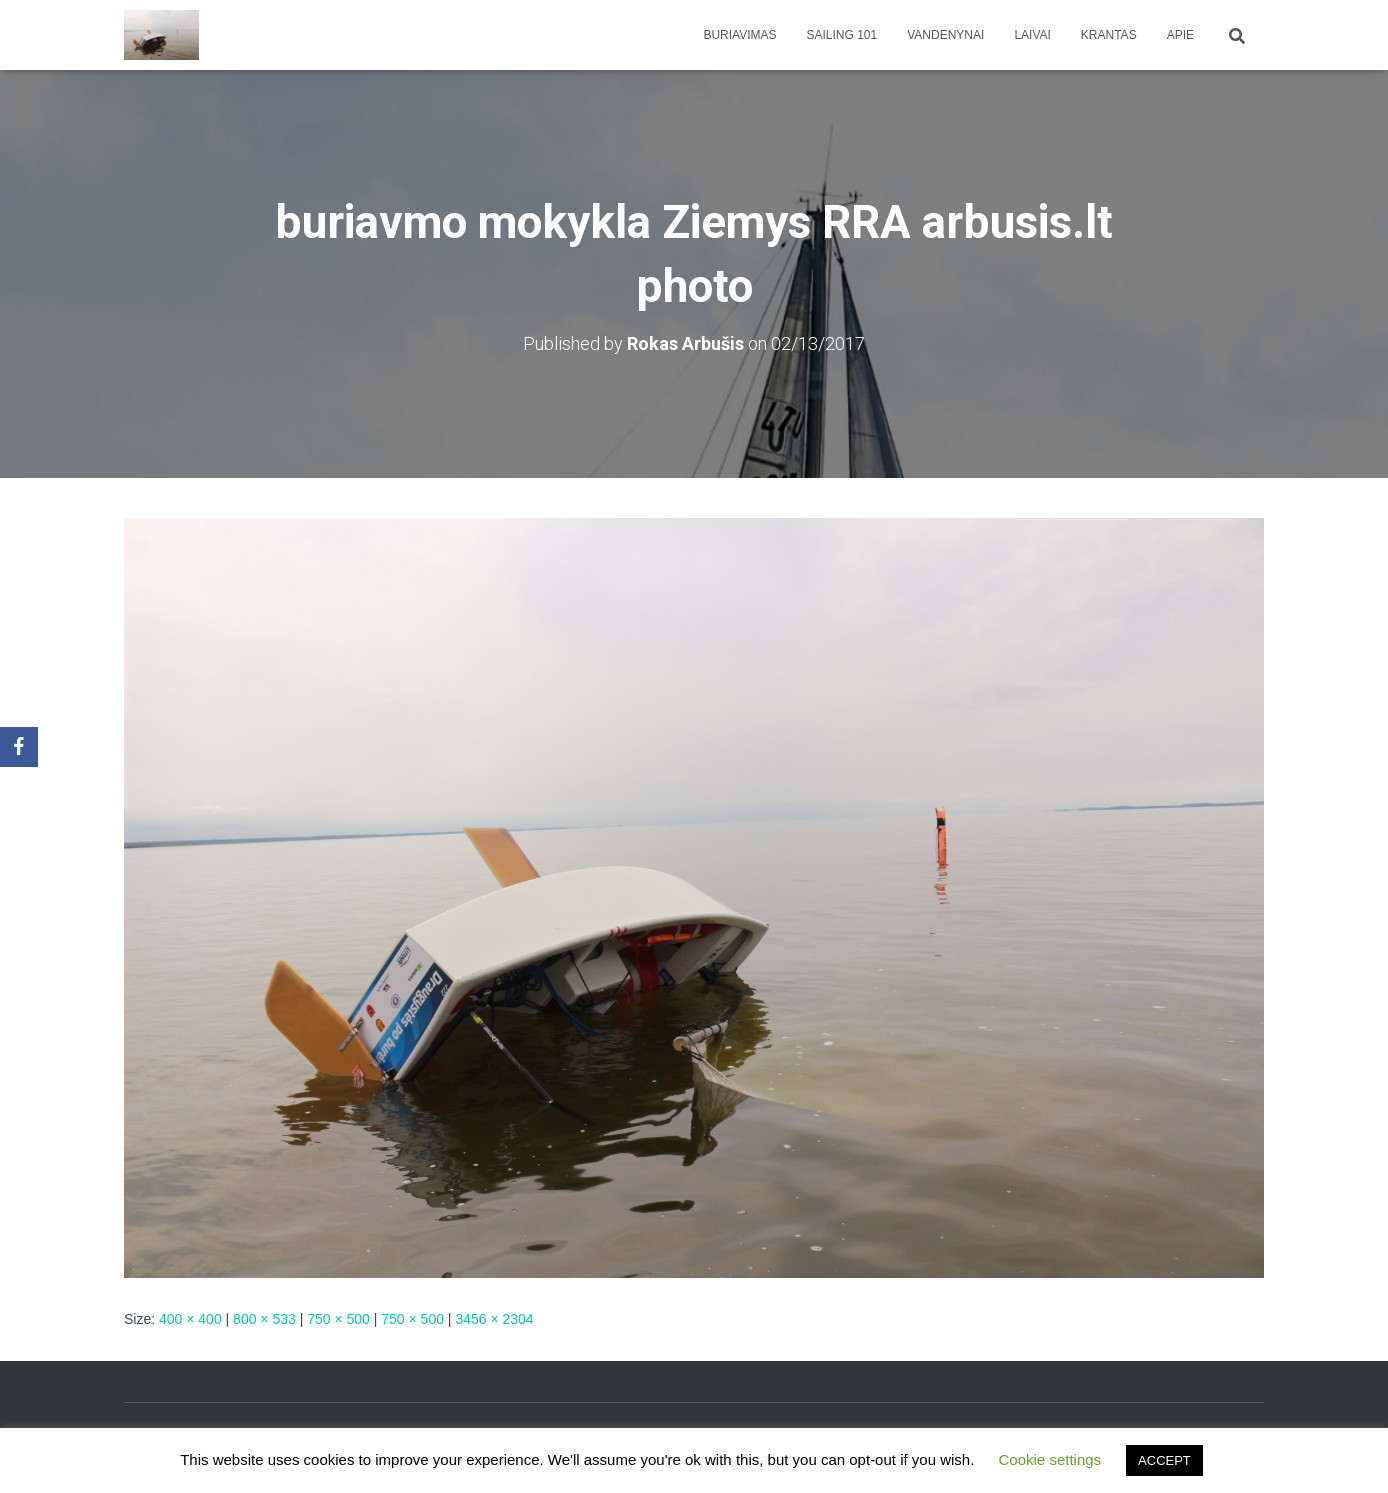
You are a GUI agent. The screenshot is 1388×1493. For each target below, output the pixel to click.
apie (1180, 35)
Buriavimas (739, 35)
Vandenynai (945, 35)
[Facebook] (19, 747)
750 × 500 (338, 1319)
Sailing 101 (842, 35)
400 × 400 (190, 1319)
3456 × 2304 (494, 1319)
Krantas (1109, 35)
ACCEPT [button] (1164, 1460)
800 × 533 (264, 1319)
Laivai (1032, 35)
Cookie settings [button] (1050, 1459)
